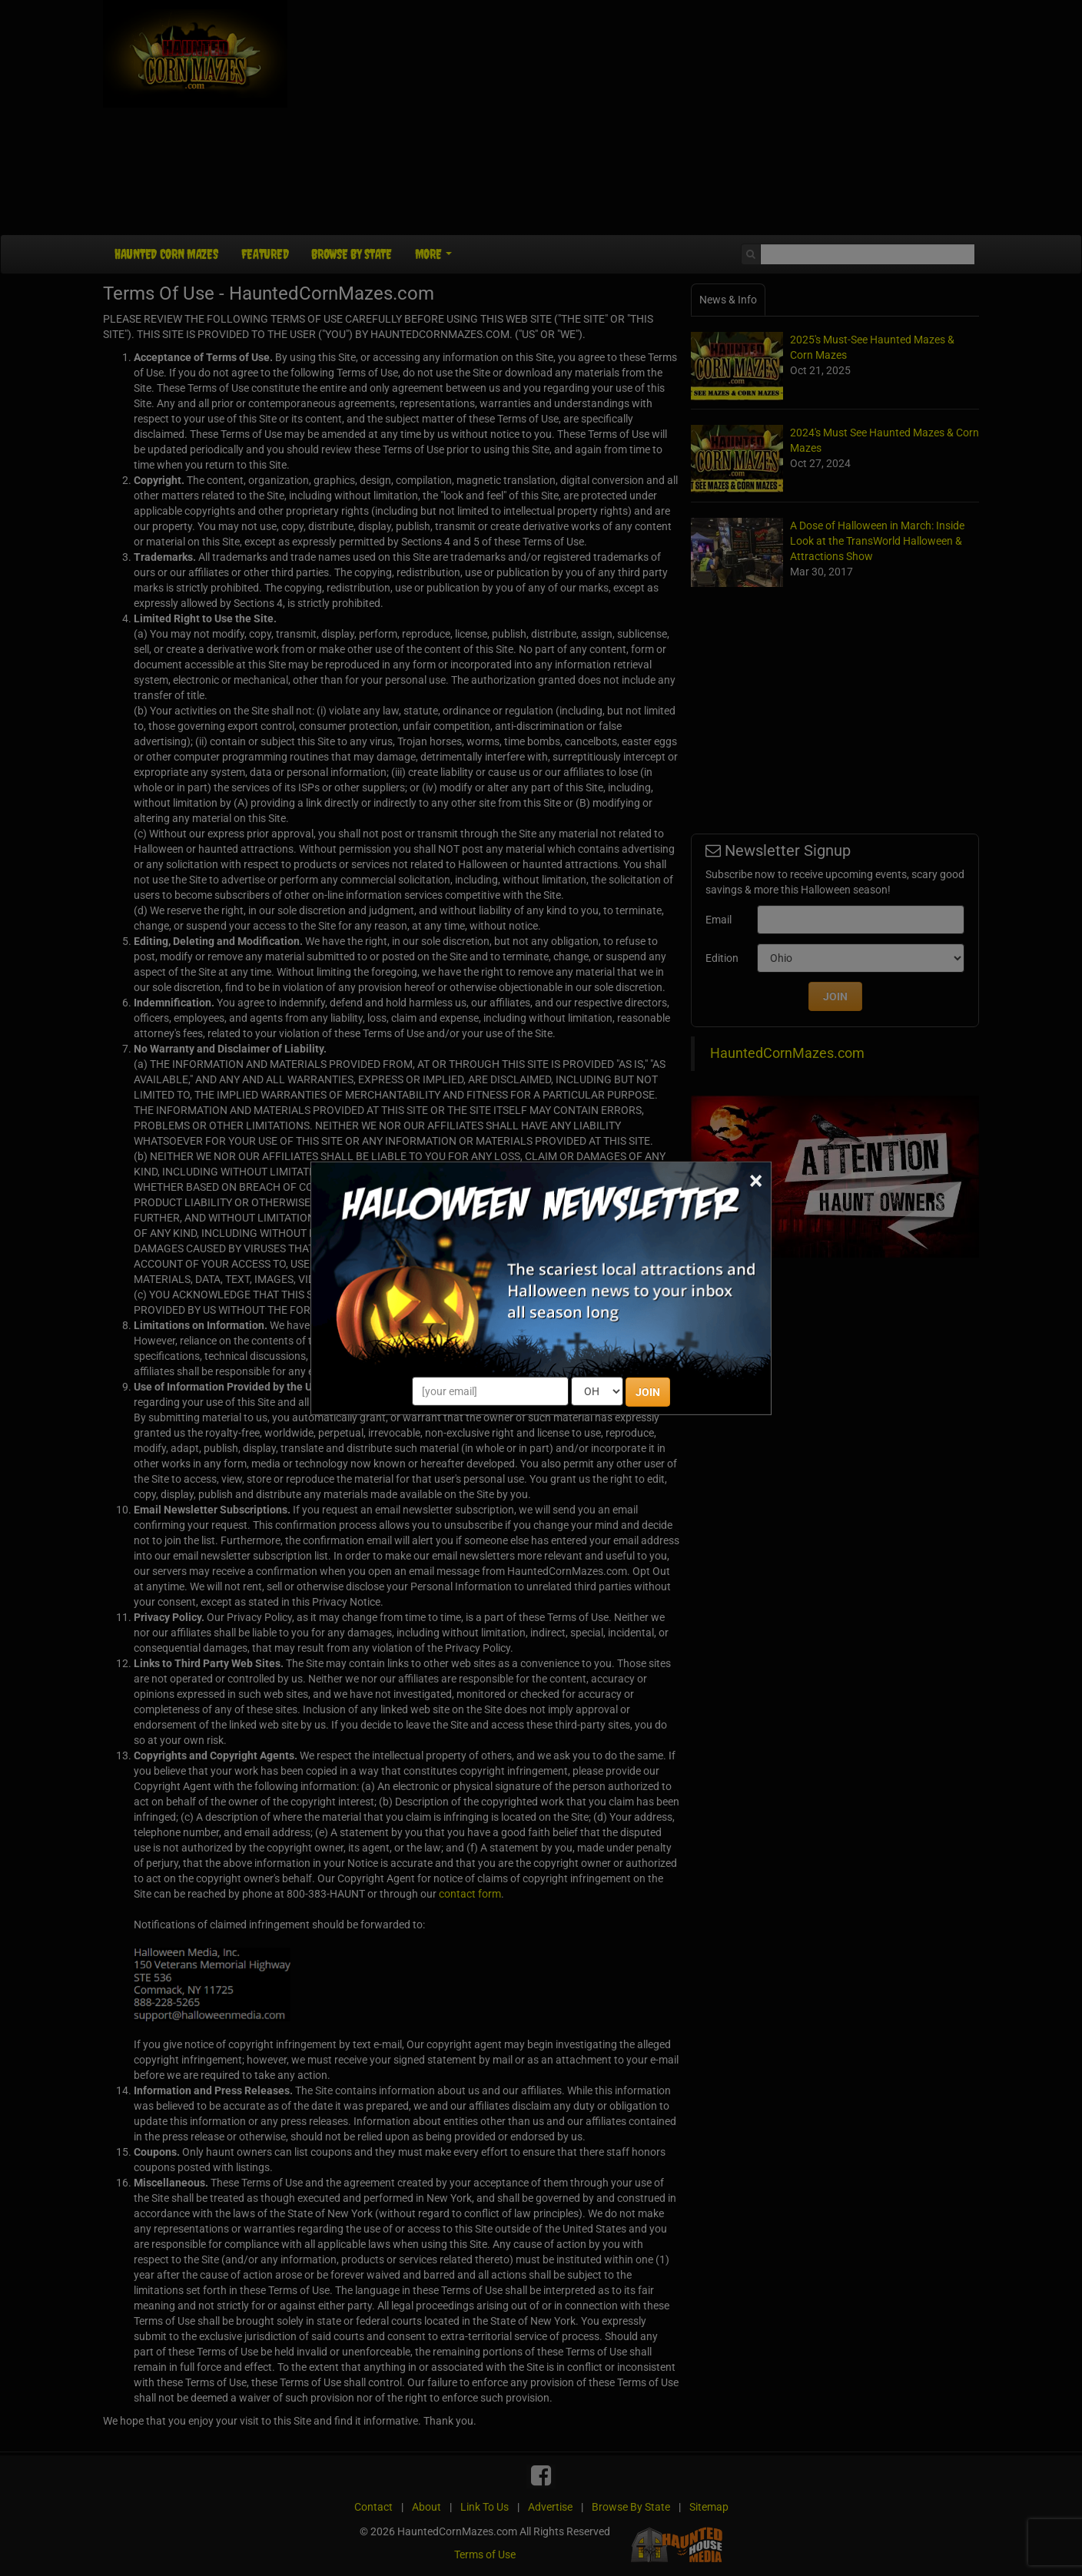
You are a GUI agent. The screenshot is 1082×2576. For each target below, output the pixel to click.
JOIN (648, 1392)
